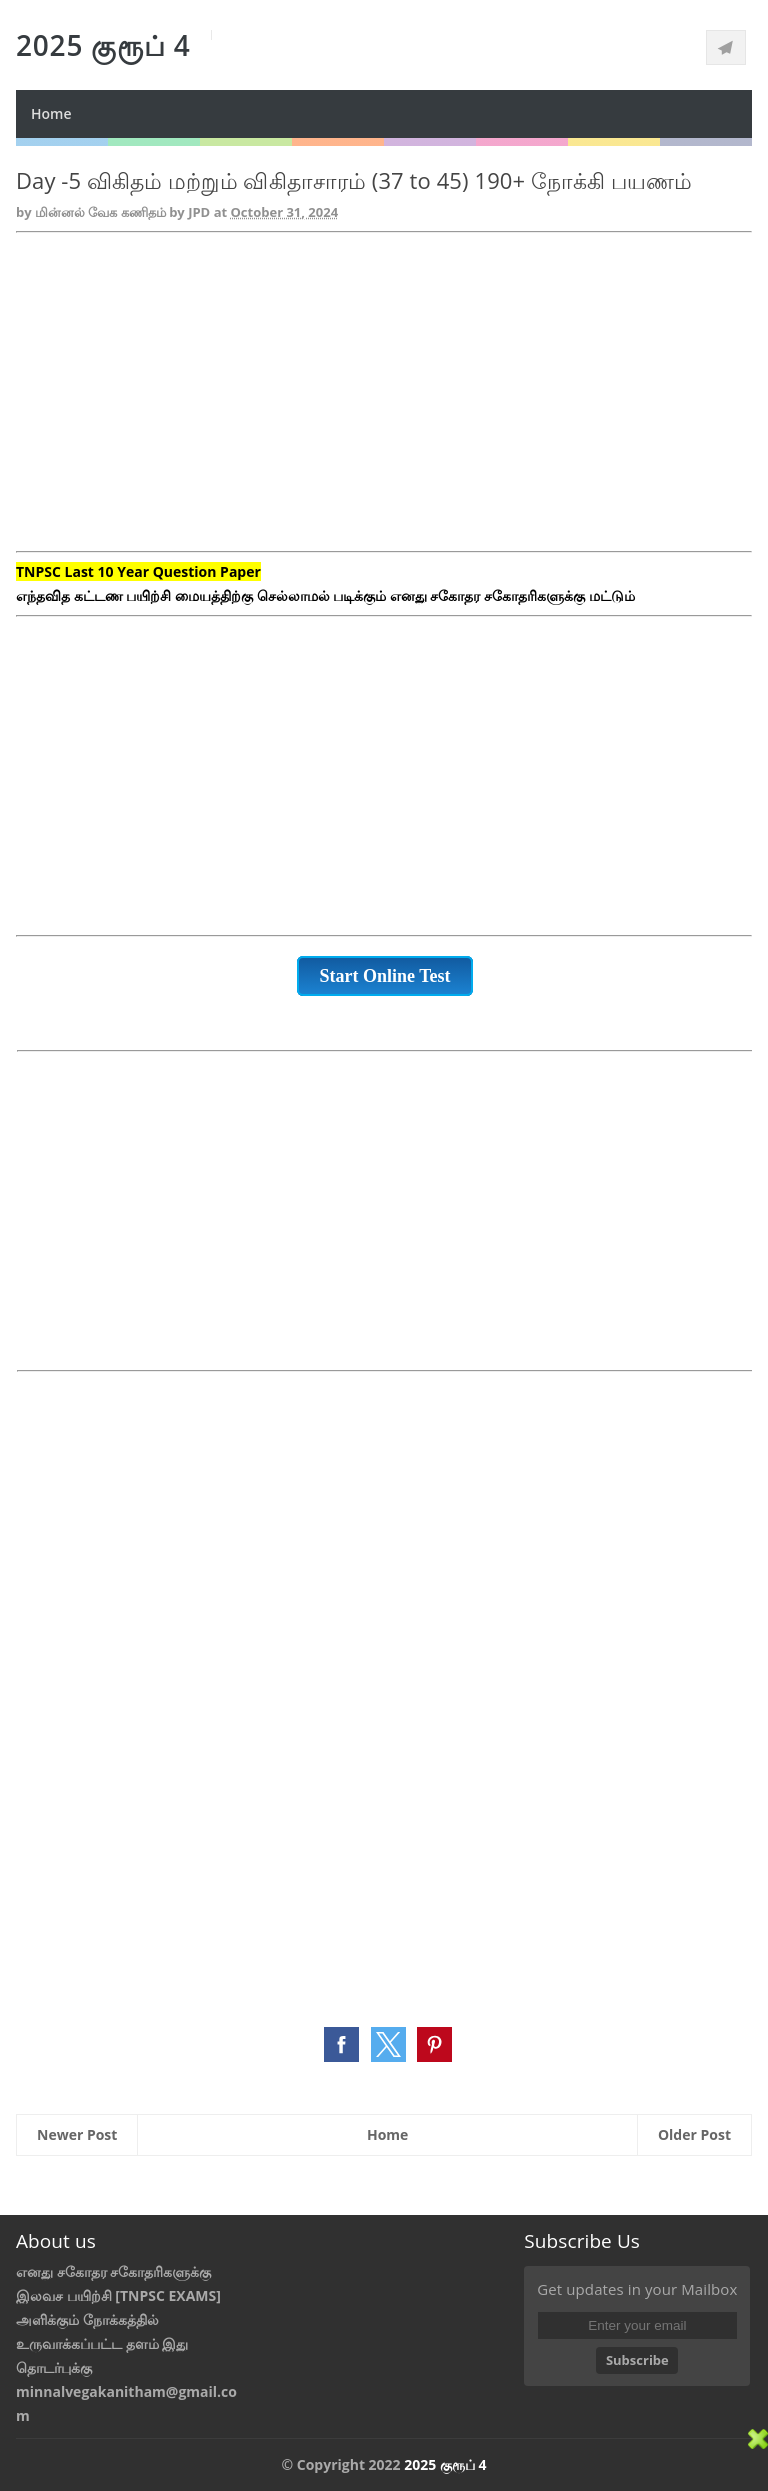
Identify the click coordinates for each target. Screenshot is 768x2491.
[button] (341, 2044)
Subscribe (637, 2360)
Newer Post (77, 2134)
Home (51, 113)
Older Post (694, 2134)
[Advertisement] (384, 404)
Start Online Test (384, 976)
